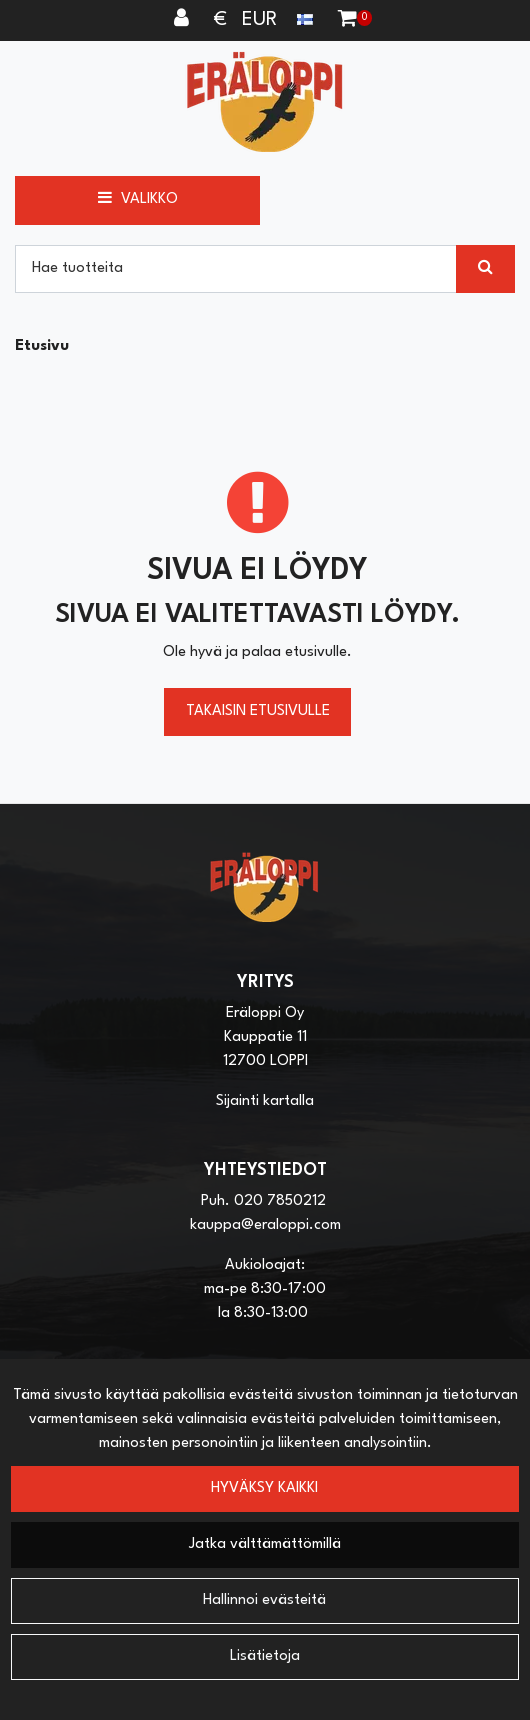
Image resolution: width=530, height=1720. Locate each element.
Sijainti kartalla (265, 1101)
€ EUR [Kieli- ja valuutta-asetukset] (266, 20)
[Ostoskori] (347, 20)
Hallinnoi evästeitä (264, 1600)
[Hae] (236, 269)
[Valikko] (137, 200)
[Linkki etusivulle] (265, 101)
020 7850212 (280, 1201)
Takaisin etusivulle (258, 711)
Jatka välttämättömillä (265, 1544)
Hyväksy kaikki (264, 1488)
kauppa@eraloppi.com (265, 1225)
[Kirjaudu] (184, 20)
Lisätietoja (265, 1656)
